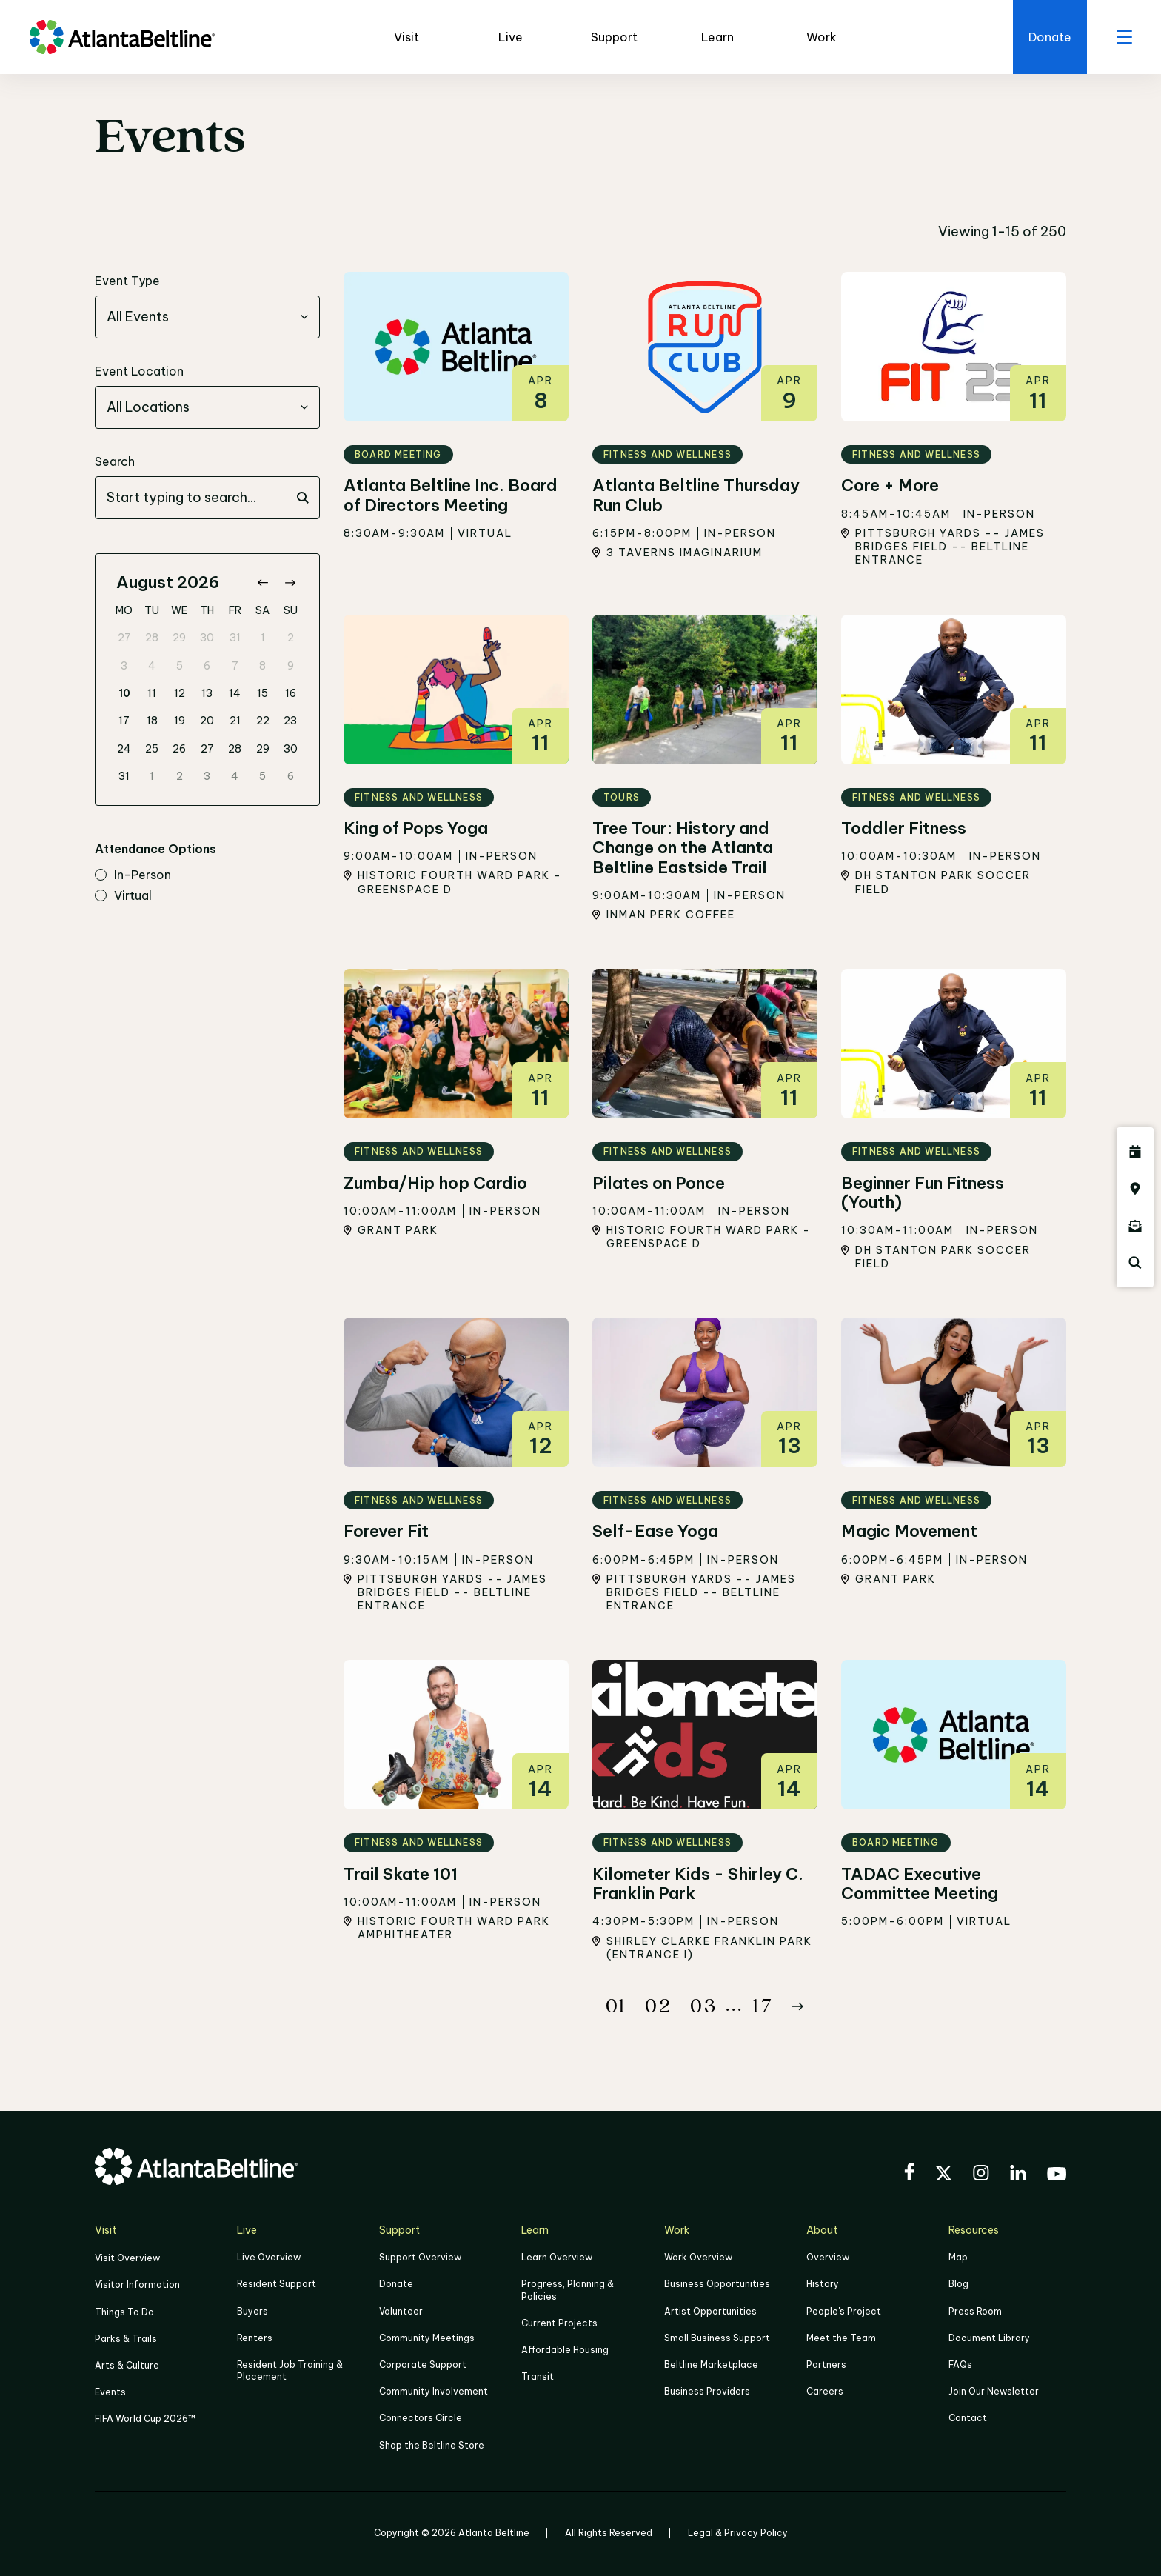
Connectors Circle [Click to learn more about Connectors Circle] (420, 2418)
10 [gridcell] (124, 693)
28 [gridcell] (151, 638)
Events (110, 2392)
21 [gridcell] (235, 721)
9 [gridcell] (290, 666)
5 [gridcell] (179, 666)
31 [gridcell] (235, 638)
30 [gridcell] (207, 638)
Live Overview (269, 2257)
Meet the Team (841, 2337)
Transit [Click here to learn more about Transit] (537, 2377)
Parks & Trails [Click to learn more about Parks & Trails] (126, 2338)
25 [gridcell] (151, 748)
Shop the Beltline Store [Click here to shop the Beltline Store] (431, 2445)
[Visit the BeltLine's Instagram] (981, 2175)
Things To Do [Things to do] (124, 2312)
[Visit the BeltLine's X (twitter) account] (943, 2175)
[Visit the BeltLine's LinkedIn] (1018, 2175)
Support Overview (420, 2257)
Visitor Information (137, 2285)
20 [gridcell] (207, 721)
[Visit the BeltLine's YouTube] (1056, 2176)
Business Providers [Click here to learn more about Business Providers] (707, 2392)
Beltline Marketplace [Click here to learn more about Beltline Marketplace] (711, 2364)
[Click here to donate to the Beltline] (1050, 37)
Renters (254, 2337)
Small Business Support (717, 2337)
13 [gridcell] (207, 693)
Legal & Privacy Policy (738, 2532)
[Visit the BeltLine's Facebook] (909, 2174)
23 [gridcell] (290, 721)
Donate (396, 2284)
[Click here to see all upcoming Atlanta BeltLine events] (1135, 1151)
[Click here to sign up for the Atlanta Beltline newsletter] (1135, 1225)
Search (115, 462)
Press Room (975, 2311)
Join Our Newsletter (993, 2392)
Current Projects (559, 2323)
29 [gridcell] (179, 638)
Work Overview (698, 2257)
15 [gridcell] (262, 693)
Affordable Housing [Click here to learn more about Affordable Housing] (565, 2349)
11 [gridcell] (151, 693)
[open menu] (1124, 37)
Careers (824, 2392)
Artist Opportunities (710, 2311)
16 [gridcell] (290, 693)
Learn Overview (556, 2257)
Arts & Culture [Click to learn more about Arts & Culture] (127, 2365)
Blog (958, 2284)
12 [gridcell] (179, 693)
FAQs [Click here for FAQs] (960, 2364)
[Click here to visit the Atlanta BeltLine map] (1135, 1188)
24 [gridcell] (124, 748)
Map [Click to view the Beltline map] (958, 2257)
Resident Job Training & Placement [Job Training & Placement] (290, 2370)
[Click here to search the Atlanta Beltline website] (1135, 1262)
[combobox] (207, 317)
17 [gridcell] (124, 721)
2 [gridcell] (290, 638)
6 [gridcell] (207, 666)
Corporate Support (422, 2364)
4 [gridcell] (151, 666)
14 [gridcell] (235, 693)
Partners (826, 2364)
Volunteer (401, 2311)
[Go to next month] (290, 583)
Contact (967, 2418)
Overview (827, 2257)
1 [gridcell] (263, 638)
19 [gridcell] (179, 721)
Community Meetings (427, 2337)
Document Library (989, 2337)
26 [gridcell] (179, 748)
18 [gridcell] (152, 721)
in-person (133, 876)
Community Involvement (433, 2392)
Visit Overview (127, 2258)
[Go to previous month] (262, 583)
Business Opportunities (717, 2284)
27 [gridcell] (124, 638)
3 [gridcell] (124, 666)
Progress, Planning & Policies (567, 2290)
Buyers (252, 2311)
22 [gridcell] (263, 721)
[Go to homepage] (122, 37)
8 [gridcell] (262, 666)
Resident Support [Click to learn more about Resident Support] (276, 2284)
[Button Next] (797, 2006)
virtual (123, 896)
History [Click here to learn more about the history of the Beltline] (822, 2284)
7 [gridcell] (235, 666)
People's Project (843, 2311)
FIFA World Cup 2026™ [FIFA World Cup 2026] (145, 2419)
